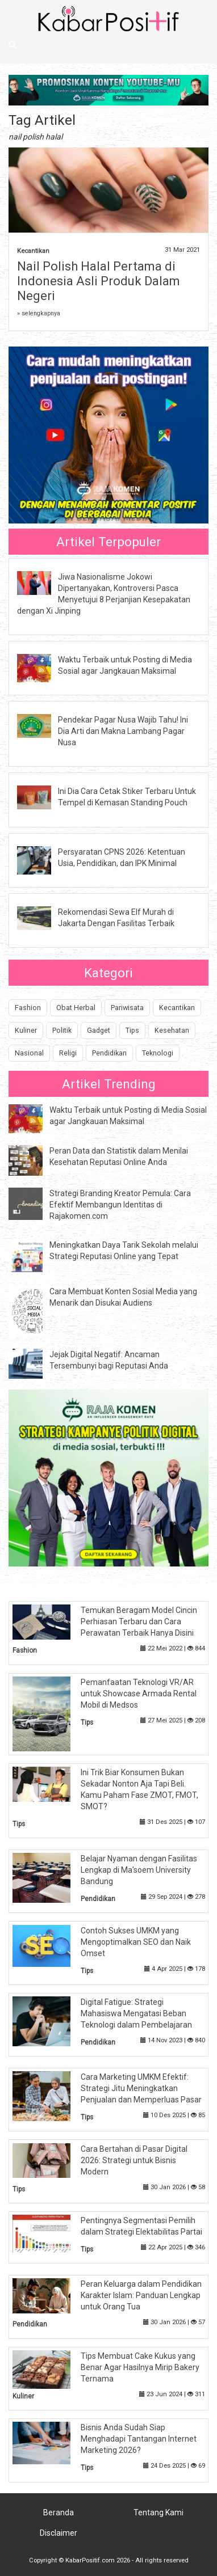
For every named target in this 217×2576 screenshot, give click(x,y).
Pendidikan (109, 1053)
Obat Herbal (75, 1007)
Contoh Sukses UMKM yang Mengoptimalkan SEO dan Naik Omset (136, 1942)
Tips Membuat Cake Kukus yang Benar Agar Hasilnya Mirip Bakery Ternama (140, 2367)
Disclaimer (58, 2532)
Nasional (29, 1053)
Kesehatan (172, 1030)
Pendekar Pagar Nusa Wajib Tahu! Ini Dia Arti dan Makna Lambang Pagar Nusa (123, 731)
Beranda (58, 2512)
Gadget (98, 1030)
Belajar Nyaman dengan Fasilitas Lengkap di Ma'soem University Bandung (139, 1870)
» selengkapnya (38, 313)
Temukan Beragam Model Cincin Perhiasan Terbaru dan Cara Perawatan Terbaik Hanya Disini (139, 1621)
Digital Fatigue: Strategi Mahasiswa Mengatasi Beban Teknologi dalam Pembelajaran (136, 2013)
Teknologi (157, 1053)
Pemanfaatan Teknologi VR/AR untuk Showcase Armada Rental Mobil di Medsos (139, 1693)
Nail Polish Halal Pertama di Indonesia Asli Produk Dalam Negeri (98, 281)
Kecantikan (33, 251)
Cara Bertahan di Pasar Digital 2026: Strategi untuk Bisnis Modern (134, 2160)
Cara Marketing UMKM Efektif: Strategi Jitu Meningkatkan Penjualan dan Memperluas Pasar (141, 2088)
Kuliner (26, 1030)
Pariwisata (127, 1007)
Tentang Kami (158, 2512)
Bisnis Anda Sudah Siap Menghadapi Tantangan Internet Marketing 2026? (139, 2439)
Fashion (28, 1007)
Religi (68, 1053)
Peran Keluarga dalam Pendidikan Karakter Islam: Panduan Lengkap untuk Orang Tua (141, 2295)
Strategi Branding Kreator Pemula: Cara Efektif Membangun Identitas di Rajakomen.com (120, 1205)
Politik (62, 1030)
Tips (132, 1030)
